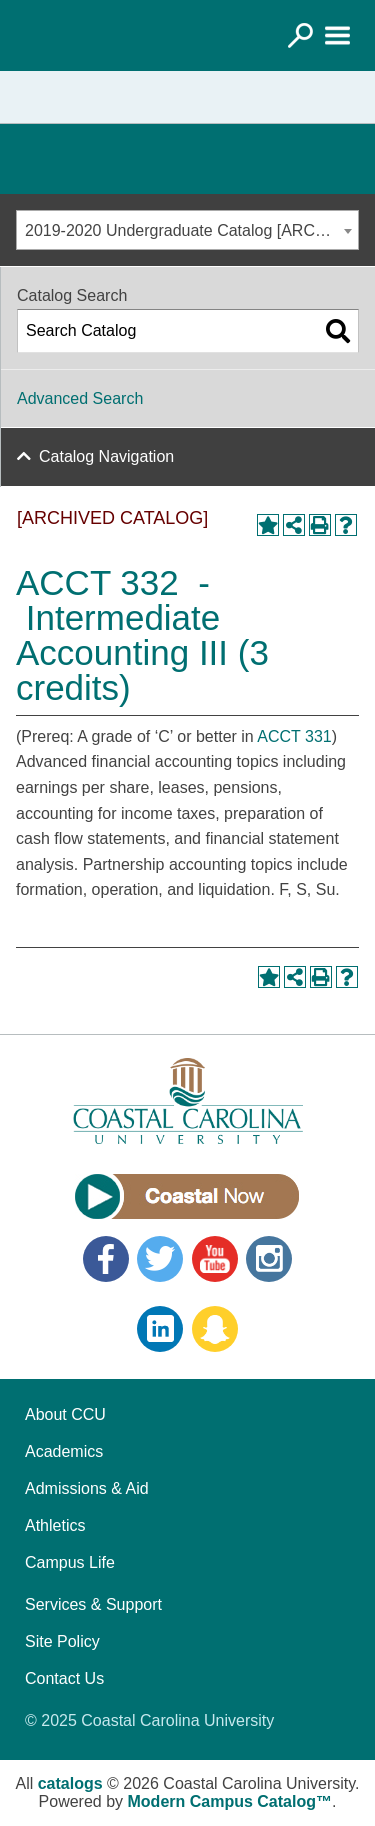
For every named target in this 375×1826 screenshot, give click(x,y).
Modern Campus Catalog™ (230, 1801)
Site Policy (62, 1641)
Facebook (106, 1259)
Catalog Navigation (106, 456)
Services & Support (93, 1604)
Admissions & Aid (87, 1488)
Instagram (269, 1259)
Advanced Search (80, 398)
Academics (64, 1451)
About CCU (65, 1414)
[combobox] (187, 230)
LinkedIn (160, 1329)
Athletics (55, 1525)
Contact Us (64, 1678)
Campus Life (70, 1562)
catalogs (70, 1783)
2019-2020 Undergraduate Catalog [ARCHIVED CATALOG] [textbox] (191, 230)
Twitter (160, 1259)
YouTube (215, 1259)
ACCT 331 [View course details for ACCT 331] (294, 736)
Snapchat (215, 1329)
